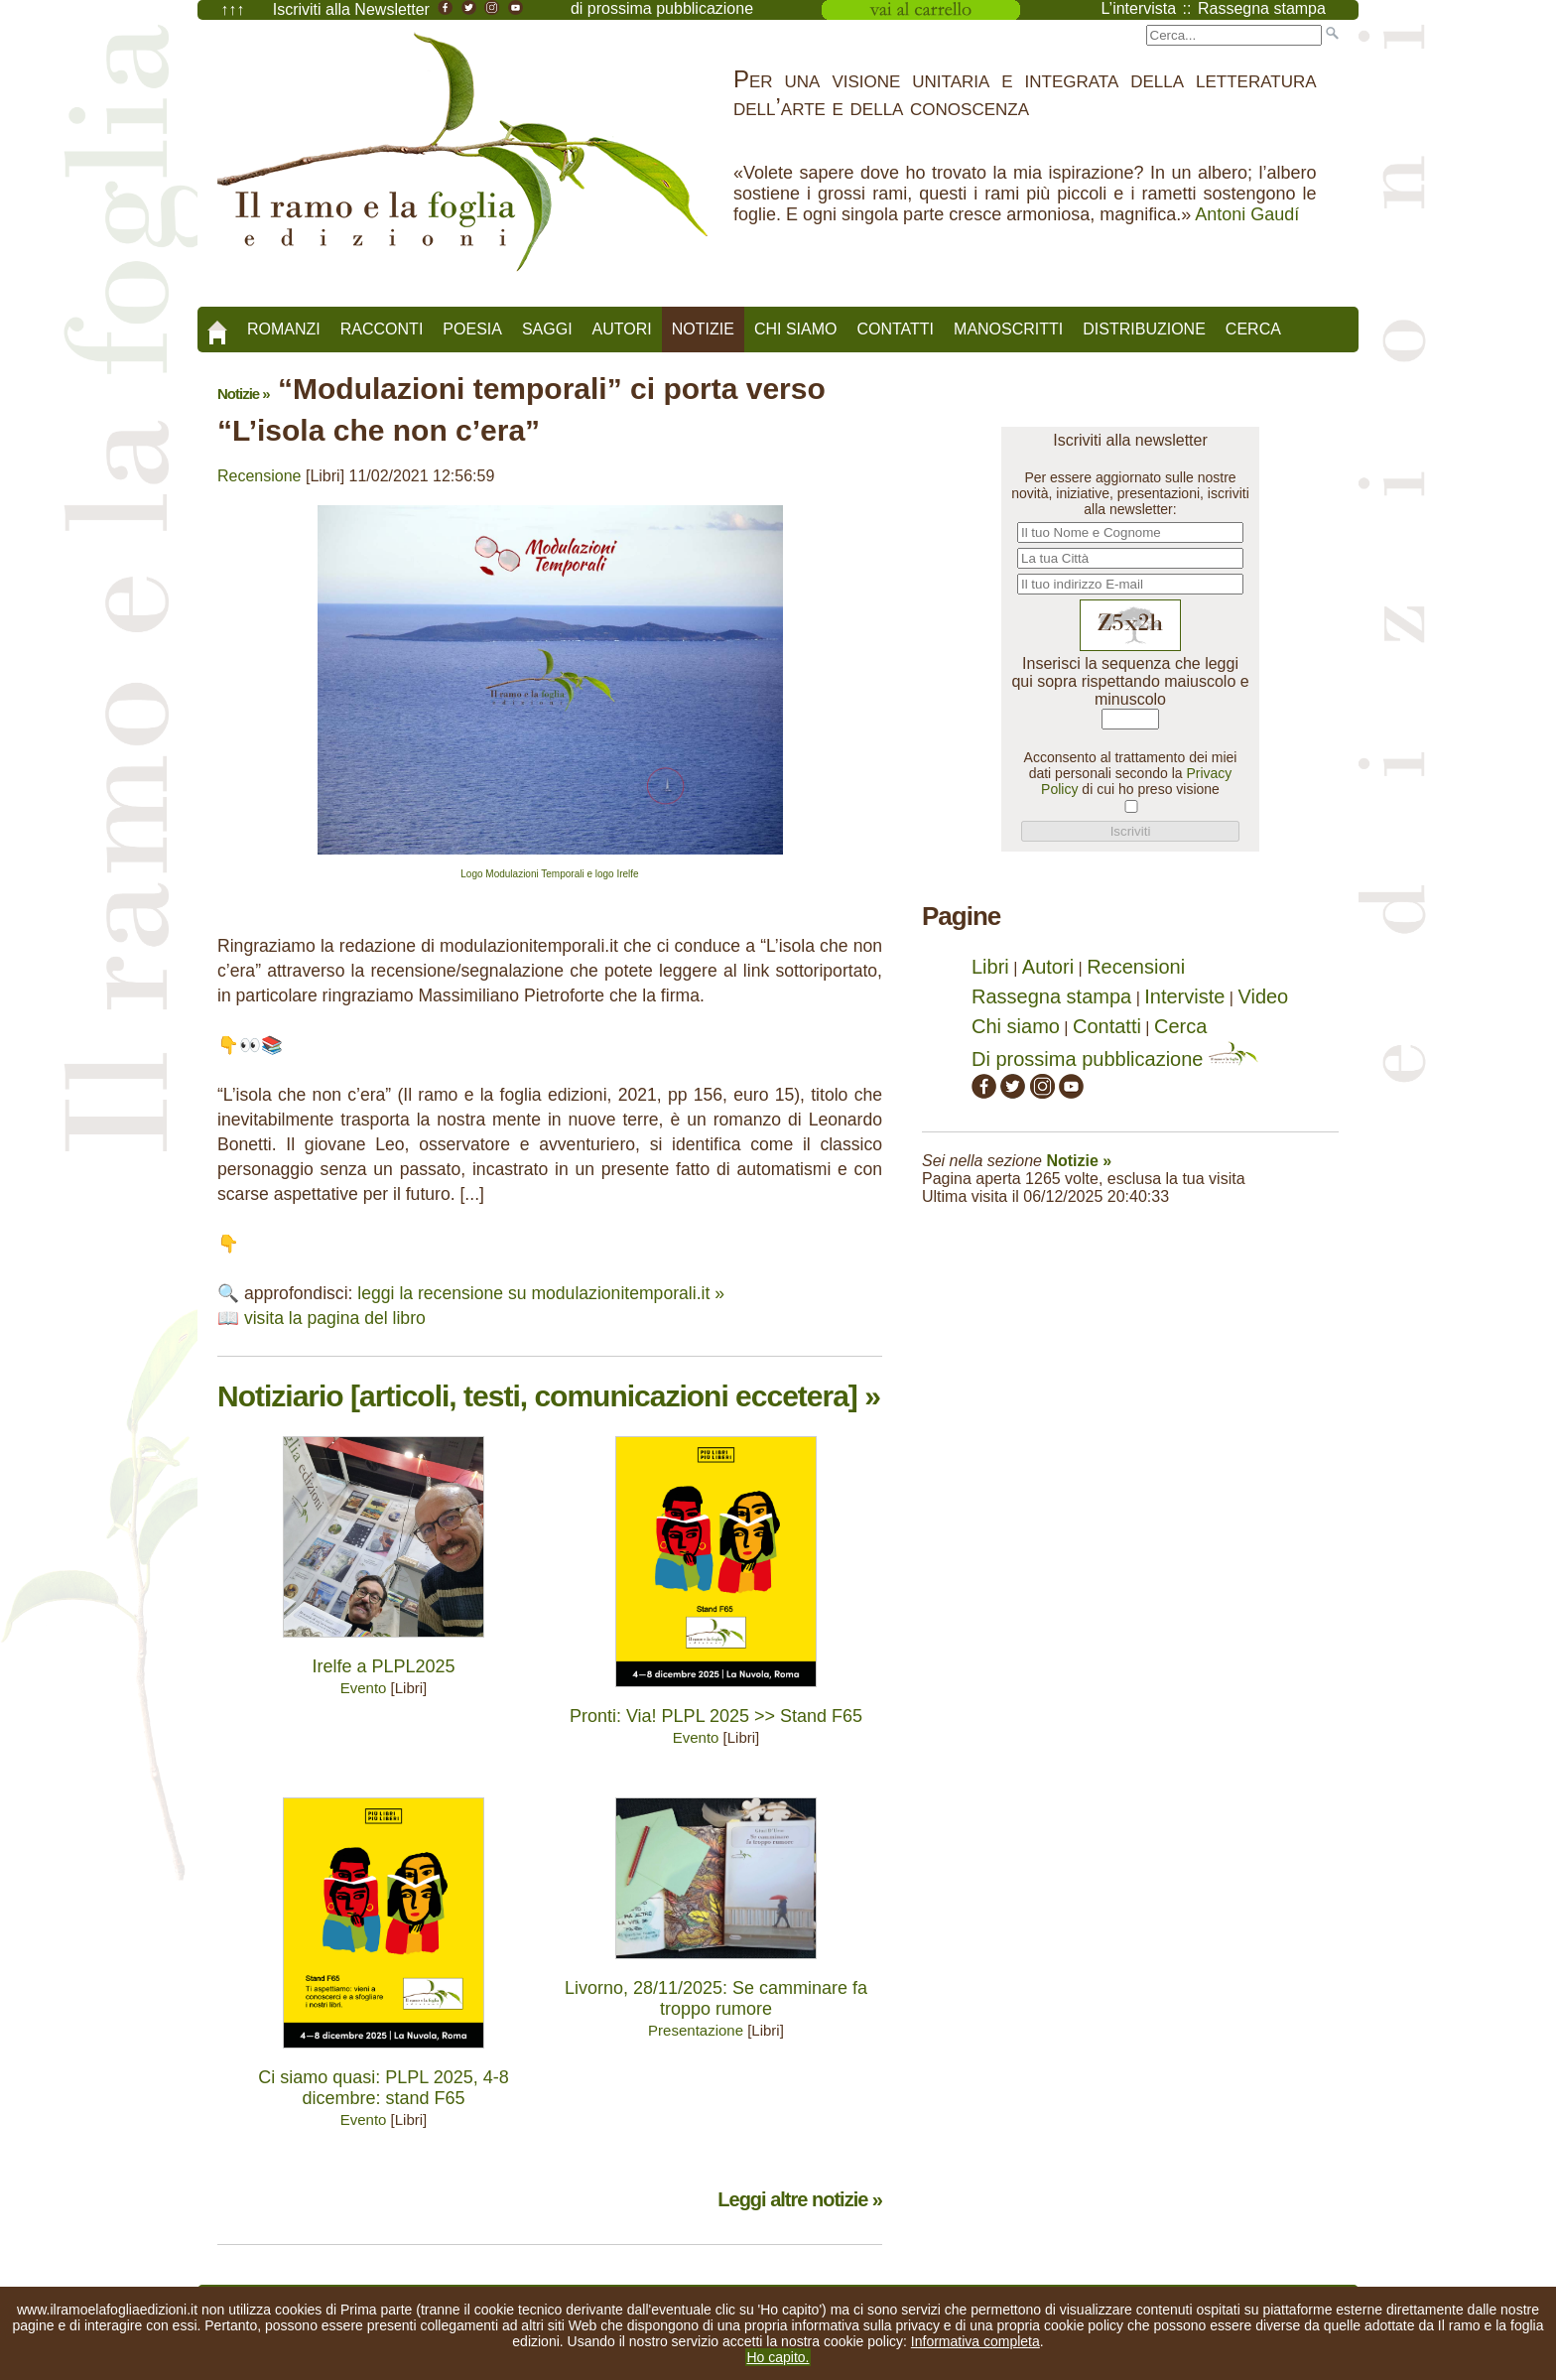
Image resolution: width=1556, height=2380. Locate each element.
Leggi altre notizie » (799, 2199)
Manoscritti (1008, 329)
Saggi (547, 329)
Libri (990, 967)
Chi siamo (796, 329)
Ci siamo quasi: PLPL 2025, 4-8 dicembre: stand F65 (383, 2087)
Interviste (1184, 996)
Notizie (703, 329)
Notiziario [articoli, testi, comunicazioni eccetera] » (548, 1396)
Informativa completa (975, 2341)
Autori (622, 329)
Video (1262, 996)
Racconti (382, 329)
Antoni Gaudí (1247, 214)
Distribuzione (1144, 329)
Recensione (259, 475)
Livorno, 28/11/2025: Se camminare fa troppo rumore (716, 1998)
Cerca (1253, 329)
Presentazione (695, 2030)
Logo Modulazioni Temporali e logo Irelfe (549, 873)
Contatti (895, 329)
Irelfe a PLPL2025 (383, 1666)
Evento (363, 1687)
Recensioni (1136, 967)
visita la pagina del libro (335, 1318)
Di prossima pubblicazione (1115, 1059)
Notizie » (243, 393)
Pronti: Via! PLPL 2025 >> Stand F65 (716, 1716)
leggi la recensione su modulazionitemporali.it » (540, 1293)
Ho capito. (777, 2357)
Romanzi (284, 329)
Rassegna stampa (1051, 996)
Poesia (472, 329)
